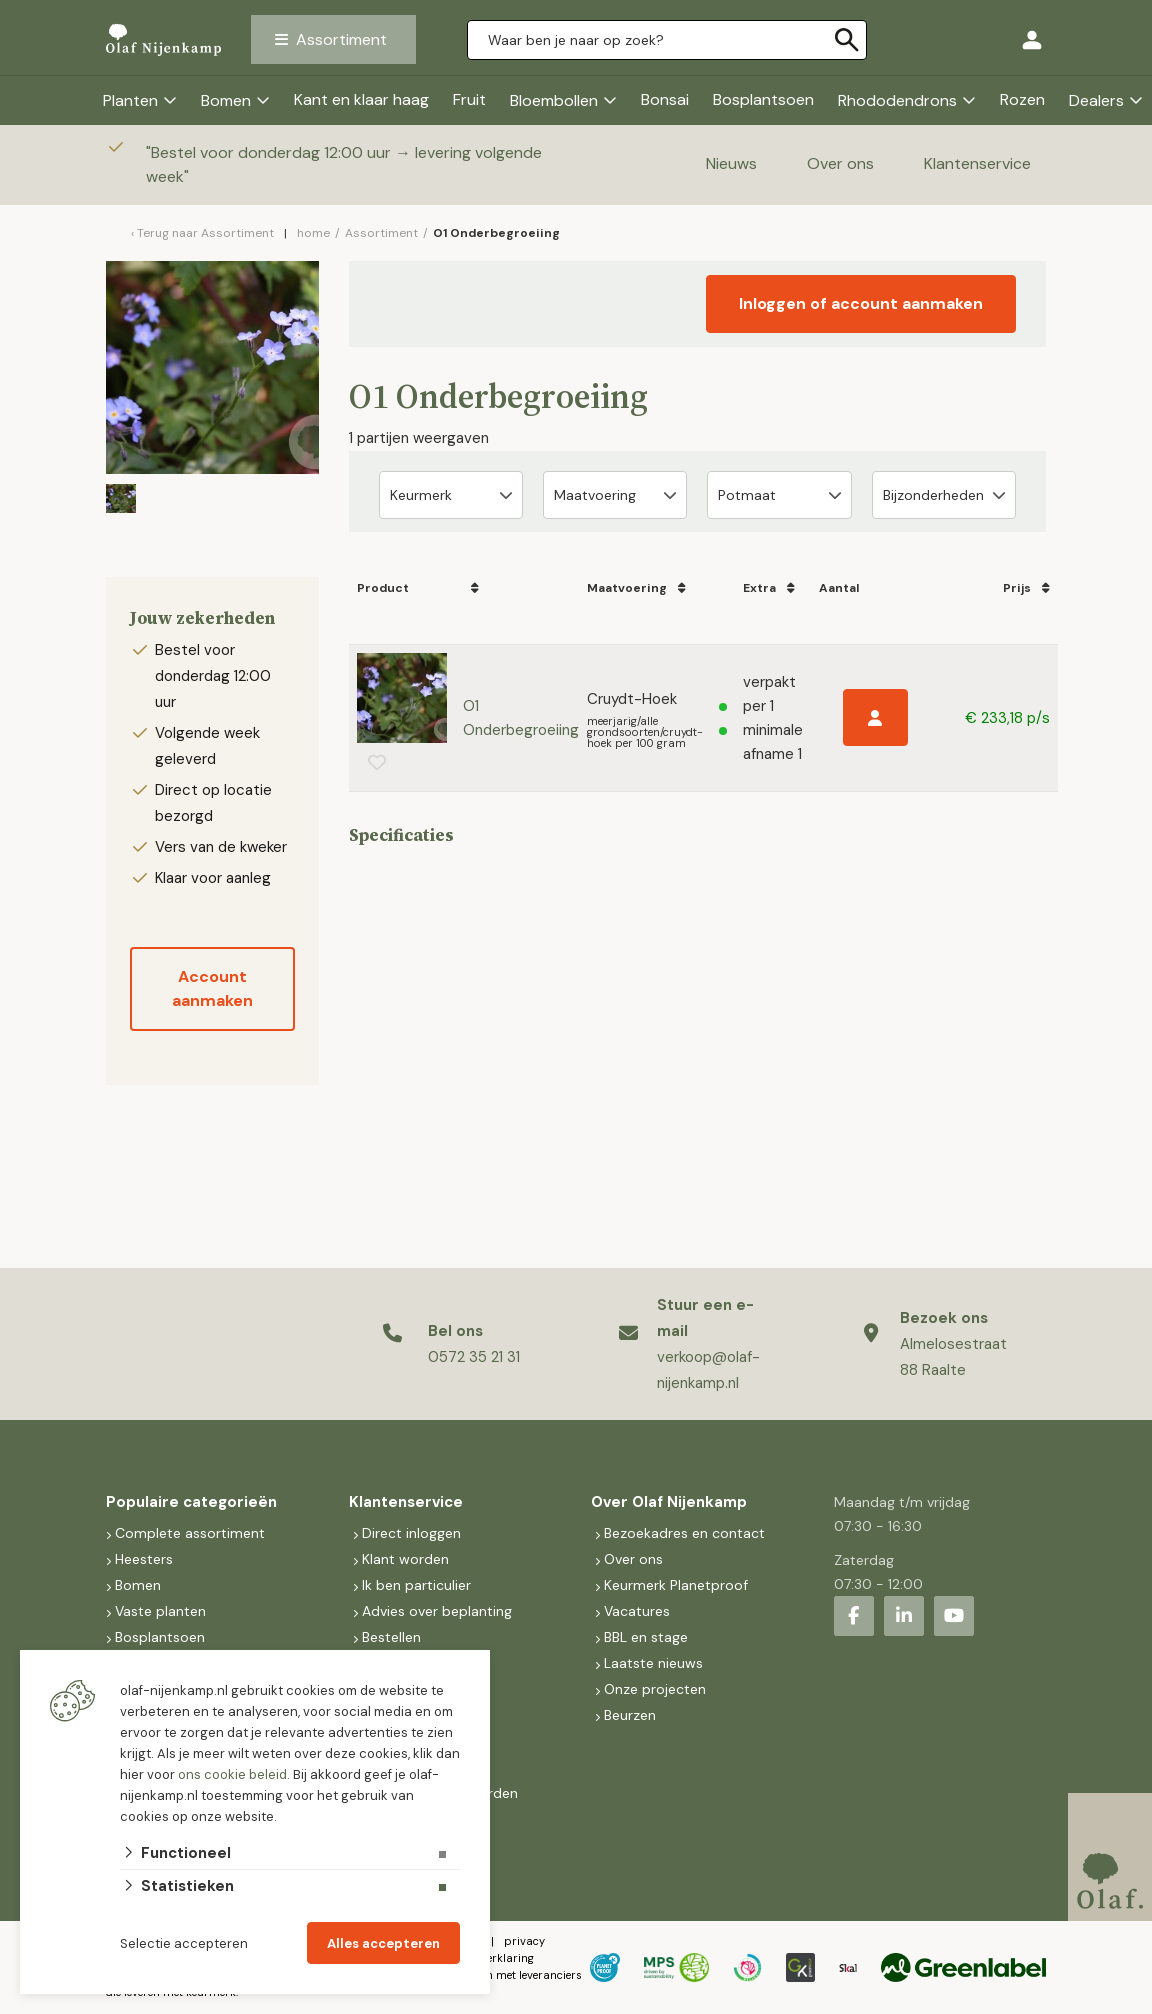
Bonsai (665, 99)
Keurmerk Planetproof (676, 1585)
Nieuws (731, 163)
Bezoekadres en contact (684, 1533)
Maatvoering (628, 588)
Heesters (144, 1559)
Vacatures (637, 1611)
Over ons (840, 163)
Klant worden (405, 1559)
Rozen (1022, 99)
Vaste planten (160, 1611)
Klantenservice (977, 163)
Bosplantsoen (763, 99)
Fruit (469, 99)
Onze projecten (655, 1689)
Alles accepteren (383, 1943)
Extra (761, 588)
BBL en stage (646, 1637)
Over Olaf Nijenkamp (669, 1502)
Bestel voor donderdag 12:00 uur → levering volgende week (344, 164)
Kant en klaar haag (361, 99)
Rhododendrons (897, 100)
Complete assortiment (192, 1533)
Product (383, 588)
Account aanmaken (212, 988)
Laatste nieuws (653, 1663)
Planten (130, 100)
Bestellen (391, 1637)
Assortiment (341, 39)
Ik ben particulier (416, 1585)
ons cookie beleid (232, 1774)
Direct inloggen (411, 1533)
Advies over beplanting (437, 1611)
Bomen (226, 100)
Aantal (839, 588)
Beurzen (630, 1715)
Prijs (1019, 588)
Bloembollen (554, 100)
